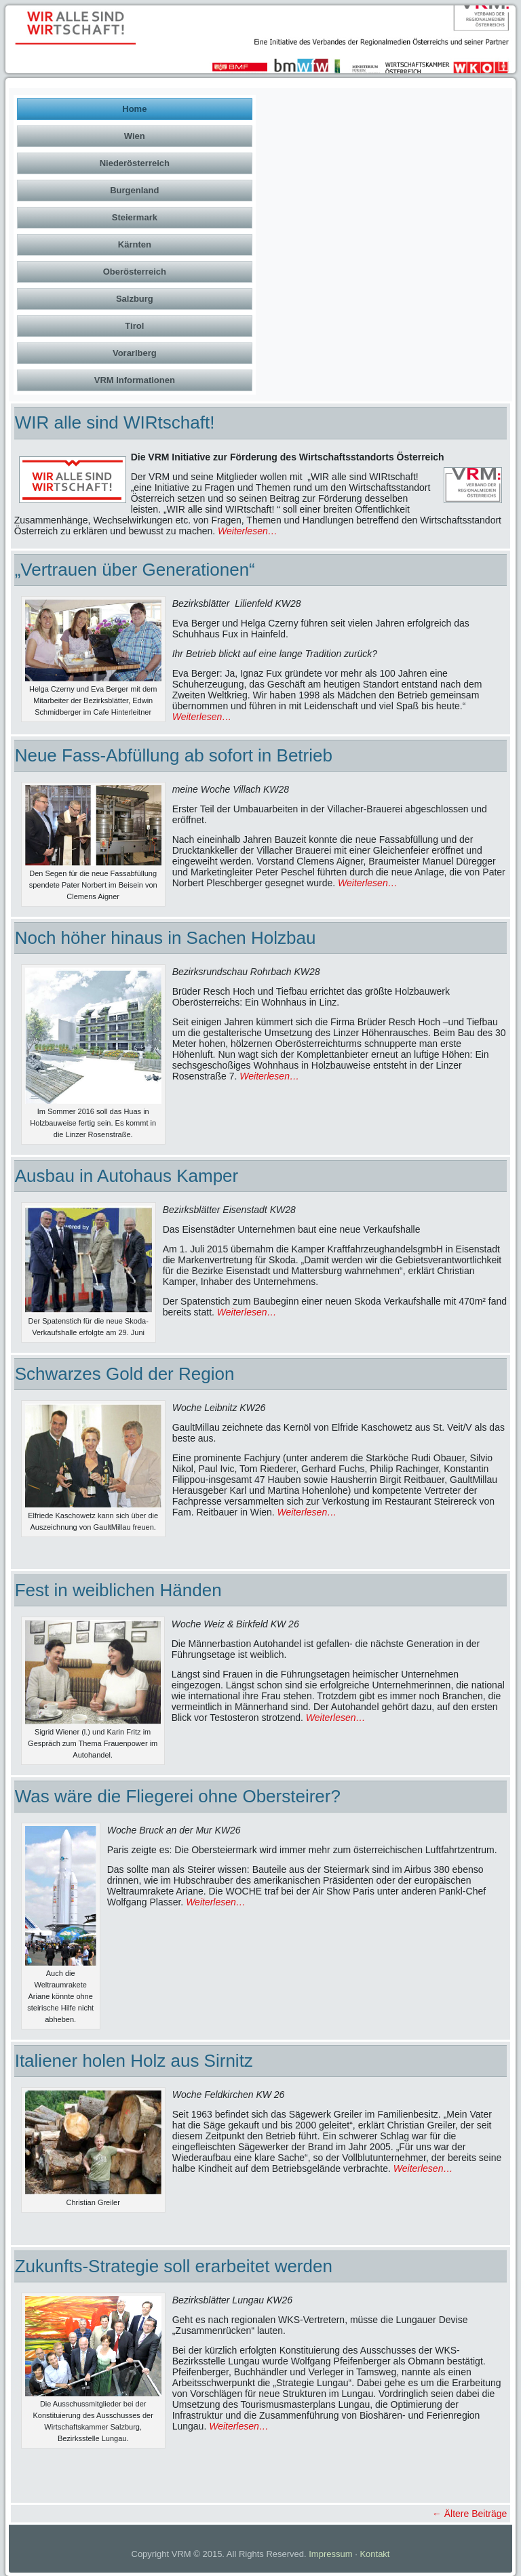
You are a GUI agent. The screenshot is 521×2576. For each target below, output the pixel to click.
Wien (134, 136)
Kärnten (134, 244)
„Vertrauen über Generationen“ (135, 569)
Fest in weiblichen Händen (118, 1590)
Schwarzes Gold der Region (125, 1374)
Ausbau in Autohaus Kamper (127, 1176)
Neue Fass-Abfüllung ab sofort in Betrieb (173, 755)
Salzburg (134, 299)
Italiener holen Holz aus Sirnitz (134, 2060)
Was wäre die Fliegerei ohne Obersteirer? (178, 1796)
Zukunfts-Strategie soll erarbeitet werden (173, 2266)
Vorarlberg (135, 353)
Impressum (330, 2554)
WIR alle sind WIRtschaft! (115, 422)
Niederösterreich (135, 163)
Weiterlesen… (247, 531)
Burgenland (134, 190)
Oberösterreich (134, 271)
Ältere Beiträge (469, 2513)
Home (134, 109)
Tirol (134, 326)
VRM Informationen (134, 380)
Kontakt (374, 2554)
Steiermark (134, 217)
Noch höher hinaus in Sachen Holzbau (165, 938)
